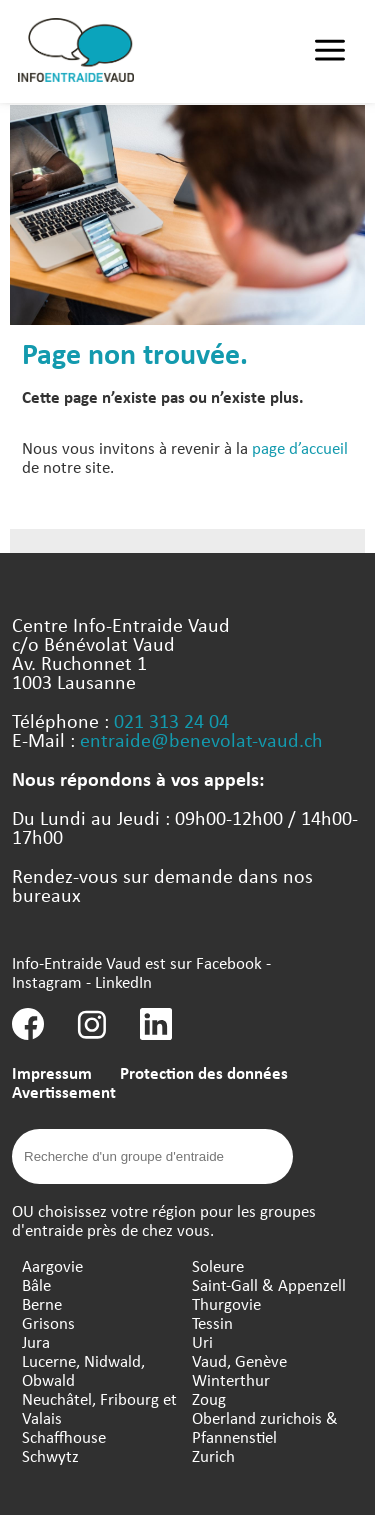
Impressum (52, 1072)
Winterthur (231, 1379)
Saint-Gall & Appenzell (269, 1284)
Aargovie (52, 1265)
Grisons (48, 1322)
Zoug (209, 1398)
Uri (202, 1341)
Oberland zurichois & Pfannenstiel (265, 1427)
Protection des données (204, 1072)
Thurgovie (226, 1303)
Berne (42, 1303)
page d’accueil (300, 447)
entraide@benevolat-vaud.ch (201, 739)
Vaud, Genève (239, 1360)
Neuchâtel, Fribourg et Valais (99, 1408)
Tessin (212, 1322)
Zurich (213, 1455)
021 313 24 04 (171, 720)
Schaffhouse (64, 1436)
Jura (36, 1341)
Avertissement (64, 1091)
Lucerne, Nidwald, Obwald (83, 1370)
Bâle (36, 1284)
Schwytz (50, 1455)
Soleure (218, 1265)
